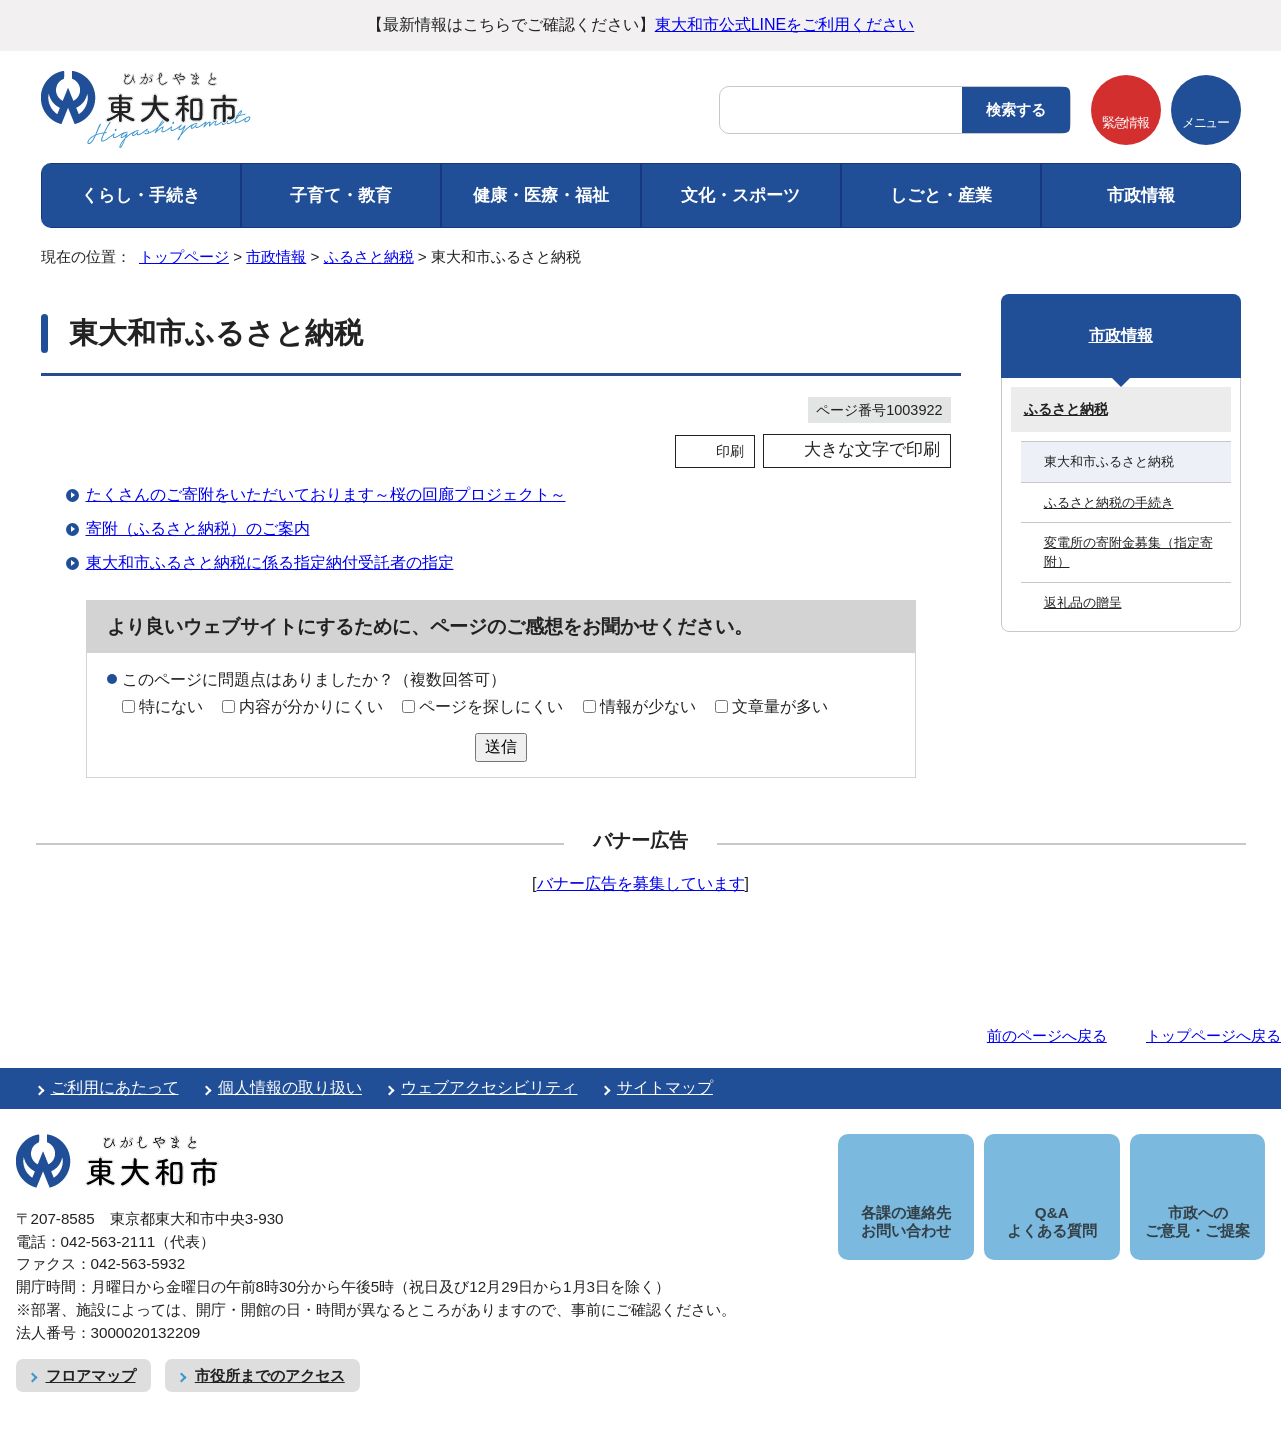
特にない (171, 706)
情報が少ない (648, 706)
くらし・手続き (140, 195)
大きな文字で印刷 (872, 449)
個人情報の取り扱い (290, 1087)
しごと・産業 (941, 195)
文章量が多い (780, 706)
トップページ (184, 256)
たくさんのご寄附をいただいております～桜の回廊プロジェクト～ (326, 494)
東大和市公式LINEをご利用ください (785, 24)
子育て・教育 (341, 195)
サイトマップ (665, 1087)
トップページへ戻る (1213, 1035)
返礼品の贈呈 (1083, 602)
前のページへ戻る (1047, 1035)
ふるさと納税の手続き (1109, 502)
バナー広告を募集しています (641, 883)
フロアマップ (91, 1352)
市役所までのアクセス (270, 1352)
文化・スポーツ (740, 195)
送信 (501, 746)
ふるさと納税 (369, 256)
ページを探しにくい (491, 706)
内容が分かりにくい (311, 706)
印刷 (730, 451)
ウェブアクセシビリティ (489, 1087)
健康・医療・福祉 (541, 195)
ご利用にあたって (115, 1087)
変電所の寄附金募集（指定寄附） (1128, 552)
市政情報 (1141, 195)
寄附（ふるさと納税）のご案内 (198, 528)
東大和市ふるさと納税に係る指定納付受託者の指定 (270, 562)
